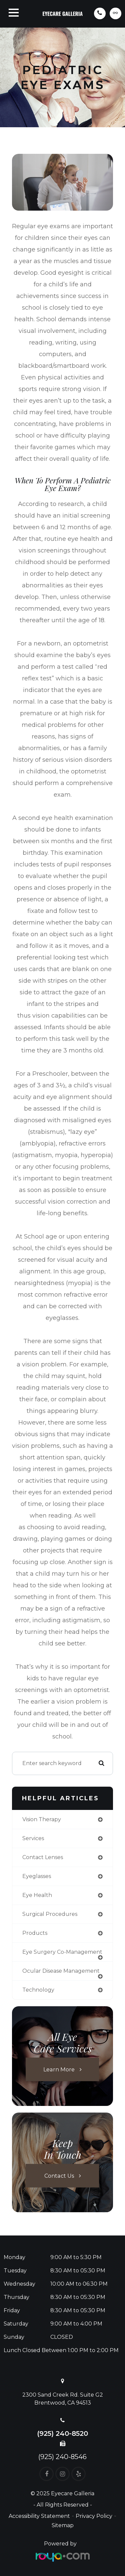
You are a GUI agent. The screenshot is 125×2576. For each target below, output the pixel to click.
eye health (37, 1895)
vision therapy (41, 1819)
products (34, 1933)
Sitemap (63, 2525)
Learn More (59, 2069)
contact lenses (42, 1857)
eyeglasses (36, 1876)
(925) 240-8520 (62, 2433)
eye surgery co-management (62, 1952)
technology (38, 1990)
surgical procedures (49, 1914)
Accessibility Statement (39, 2516)
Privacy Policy (94, 2516)
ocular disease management (61, 1971)
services (33, 1838)
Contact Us (59, 2175)
